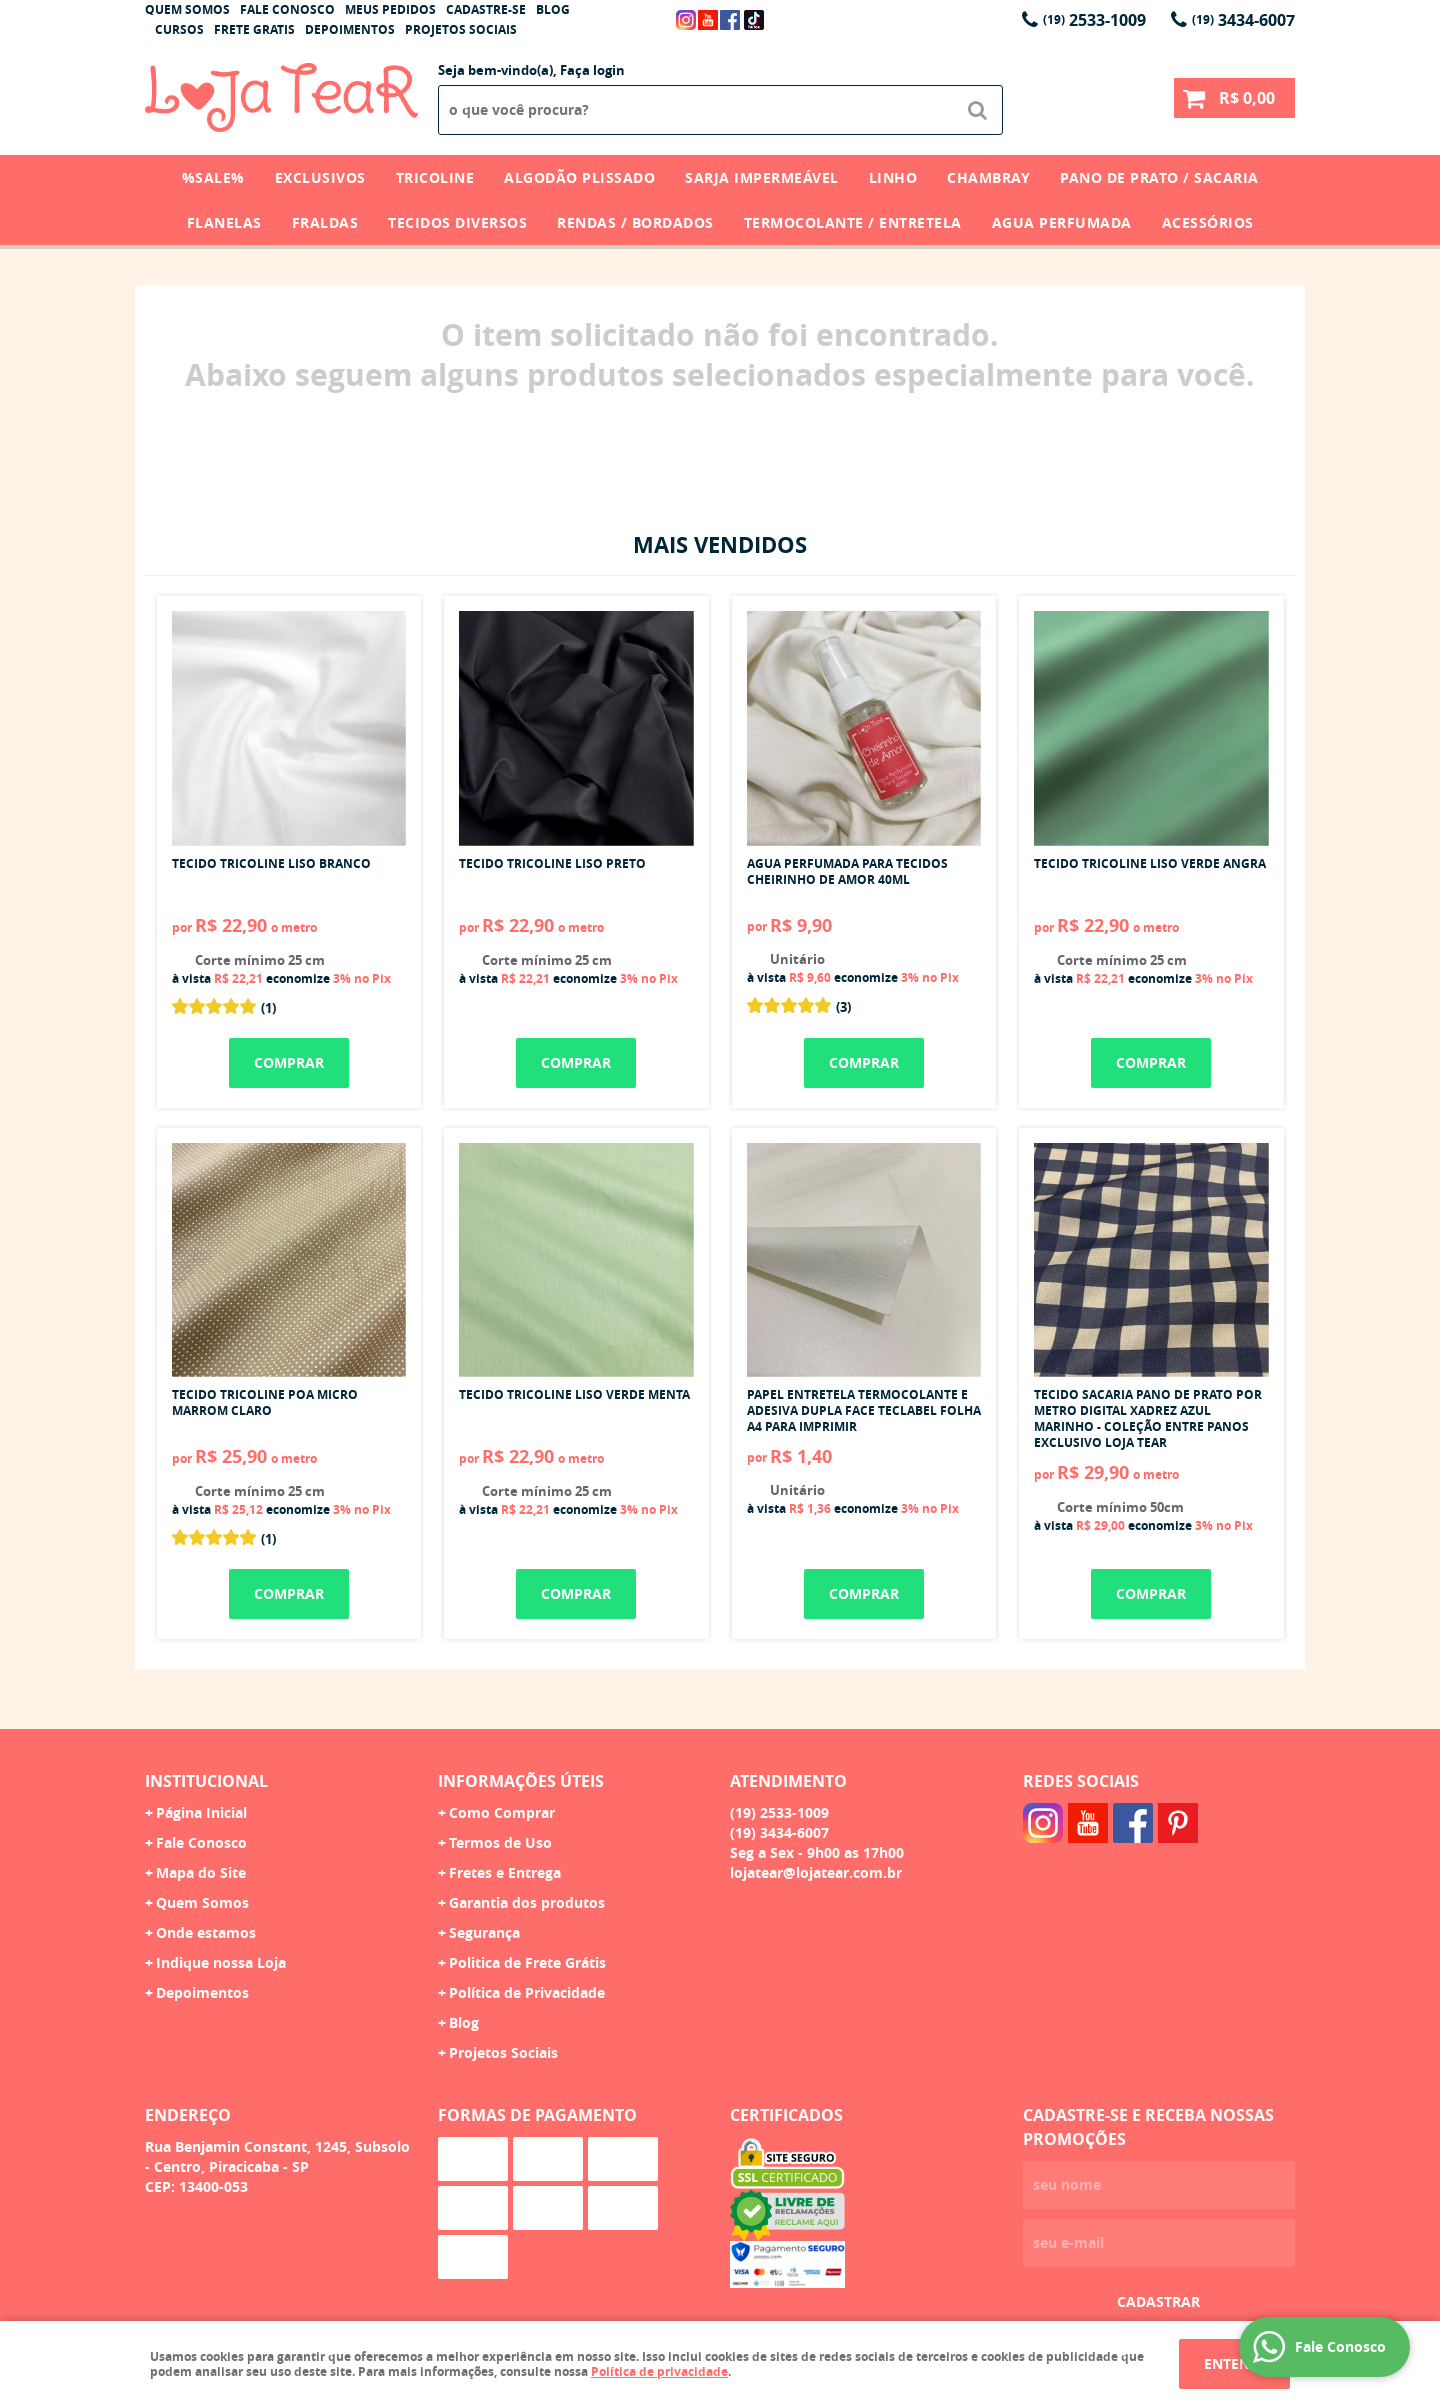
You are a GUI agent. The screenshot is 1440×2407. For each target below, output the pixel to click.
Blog (553, 9)
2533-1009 (1094, 20)
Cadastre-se (486, 9)
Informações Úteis (521, 1781)
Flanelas (224, 222)
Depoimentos (350, 29)
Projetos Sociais (461, 29)
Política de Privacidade (527, 1992)
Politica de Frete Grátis (527, 1962)
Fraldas (325, 222)
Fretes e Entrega (505, 1872)
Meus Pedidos (390, 9)
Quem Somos (187, 9)
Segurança (484, 1932)
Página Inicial (201, 1812)
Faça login (592, 70)
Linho (893, 177)
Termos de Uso (500, 1842)
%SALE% (213, 177)
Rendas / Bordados (635, 222)
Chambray (988, 177)
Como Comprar (502, 1812)
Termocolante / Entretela (853, 222)
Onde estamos (206, 1932)
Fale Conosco (287, 9)
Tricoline (435, 177)
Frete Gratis (254, 29)
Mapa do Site (201, 1872)
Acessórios (1208, 222)
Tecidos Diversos (457, 222)
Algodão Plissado (579, 177)
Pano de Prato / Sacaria (1159, 177)
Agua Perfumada (1062, 222)
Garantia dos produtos (527, 1902)
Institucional (206, 1781)
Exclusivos (320, 177)
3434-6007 (1243, 20)
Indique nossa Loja (221, 1962)
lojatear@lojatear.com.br (816, 1872)
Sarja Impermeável (762, 177)
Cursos (179, 29)
